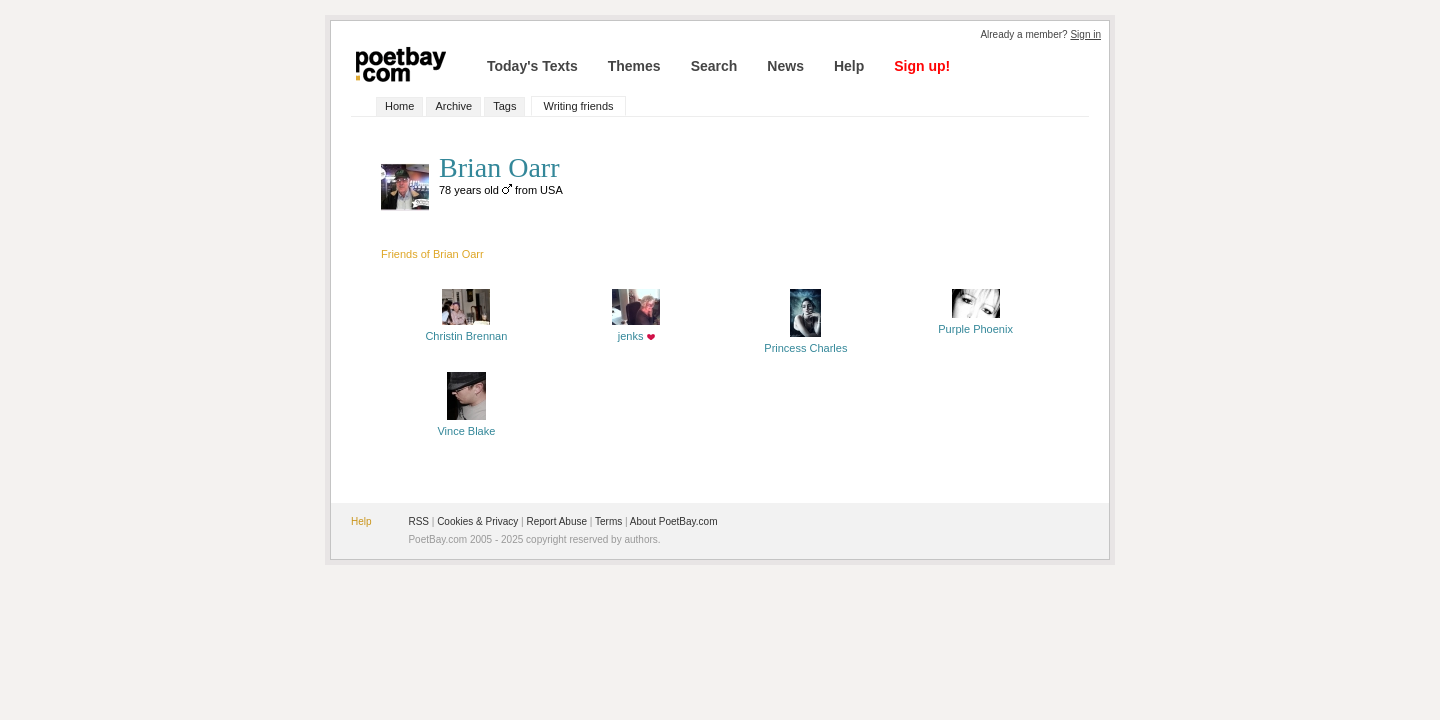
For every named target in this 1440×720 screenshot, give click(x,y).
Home (399, 106)
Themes (634, 66)
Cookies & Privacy (477, 521)
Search (714, 66)
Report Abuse (556, 521)
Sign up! (922, 66)
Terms (608, 521)
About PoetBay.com (674, 521)
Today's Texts (532, 66)
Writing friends (578, 106)
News (785, 66)
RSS (418, 521)
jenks (636, 330)
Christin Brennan (466, 330)
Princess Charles (805, 342)
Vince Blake (466, 425)
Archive (453, 106)
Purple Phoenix (975, 323)
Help (849, 66)
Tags (504, 106)
